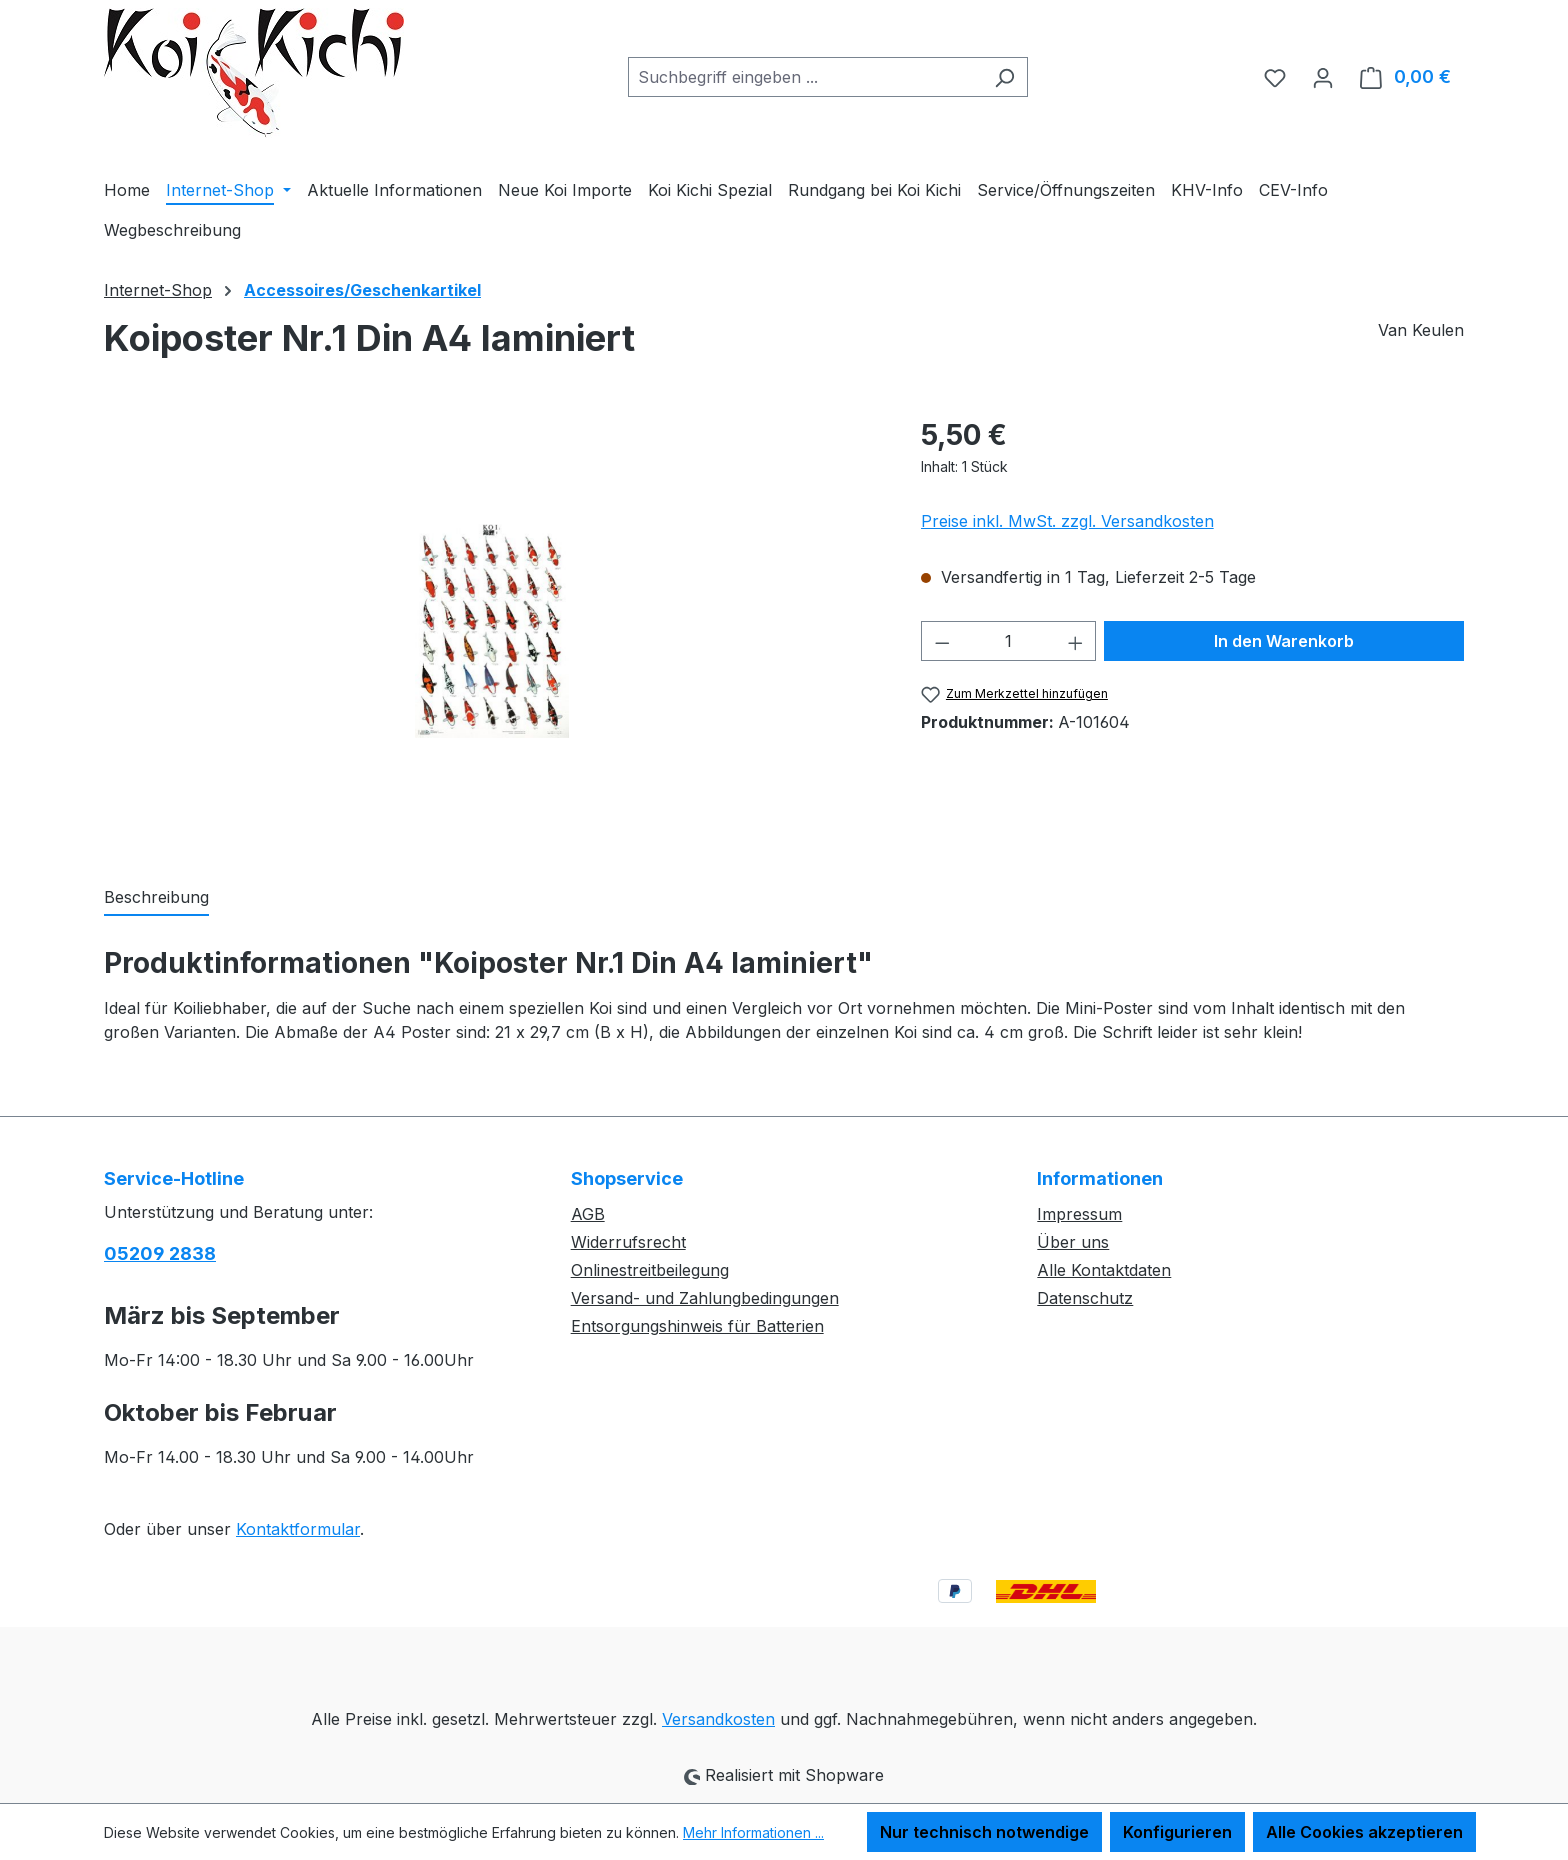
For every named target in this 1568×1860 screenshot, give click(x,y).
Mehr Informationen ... (753, 1832)
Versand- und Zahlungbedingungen (705, 1298)
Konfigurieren (1177, 1832)
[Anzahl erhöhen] (1076, 641)
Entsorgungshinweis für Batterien (697, 1326)
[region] (492, 629)
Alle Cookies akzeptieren (1364, 1832)
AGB (588, 1214)
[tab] (156, 898)
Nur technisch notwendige (984, 1832)
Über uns (1073, 1242)
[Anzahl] (1008, 641)
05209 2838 (160, 1253)
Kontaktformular (298, 1529)
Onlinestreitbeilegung (650, 1270)
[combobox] (805, 77)
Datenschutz (1085, 1298)
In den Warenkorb (1284, 641)
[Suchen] (1004, 77)
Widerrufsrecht (628, 1242)
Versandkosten (718, 1719)
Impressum (1079, 1214)
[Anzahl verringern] (942, 641)
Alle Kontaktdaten (1104, 1270)
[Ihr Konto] (1323, 77)
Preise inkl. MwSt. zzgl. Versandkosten (1067, 521)
